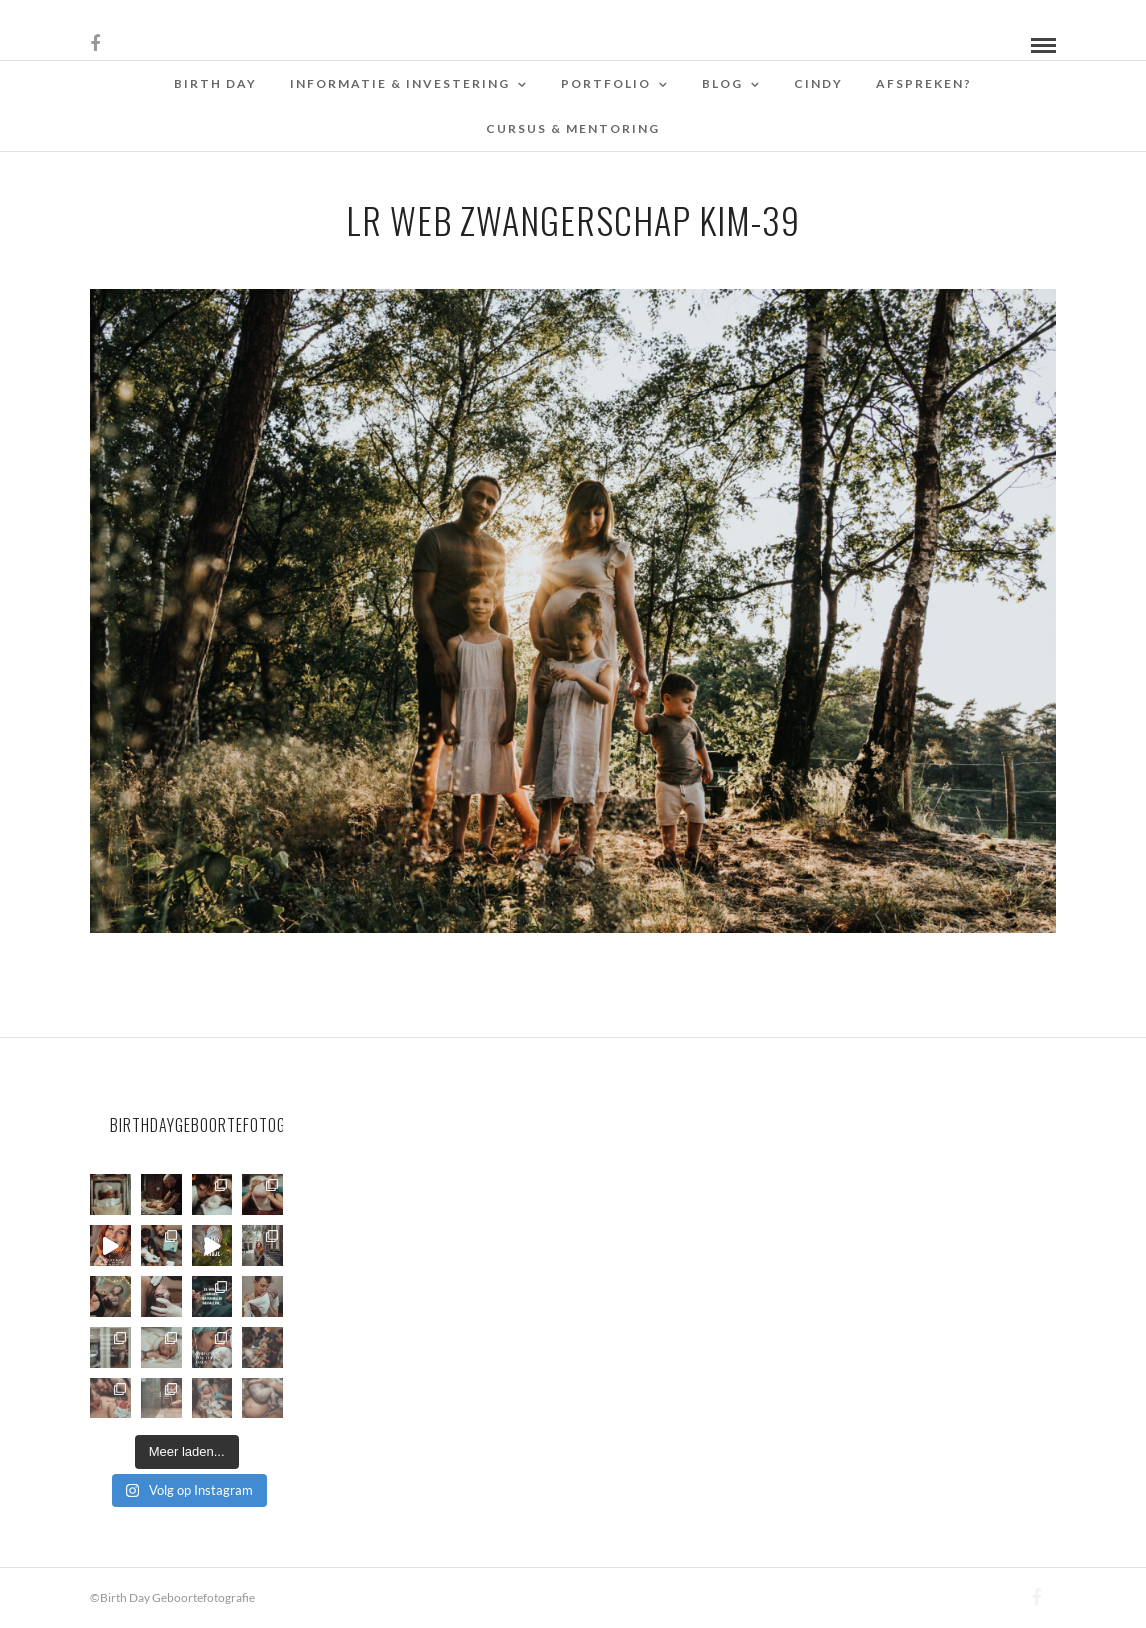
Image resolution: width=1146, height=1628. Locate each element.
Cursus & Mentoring (573, 128)
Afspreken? (924, 83)
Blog (722, 83)
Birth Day (215, 83)
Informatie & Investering (400, 83)
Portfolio (606, 83)
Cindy (818, 83)
